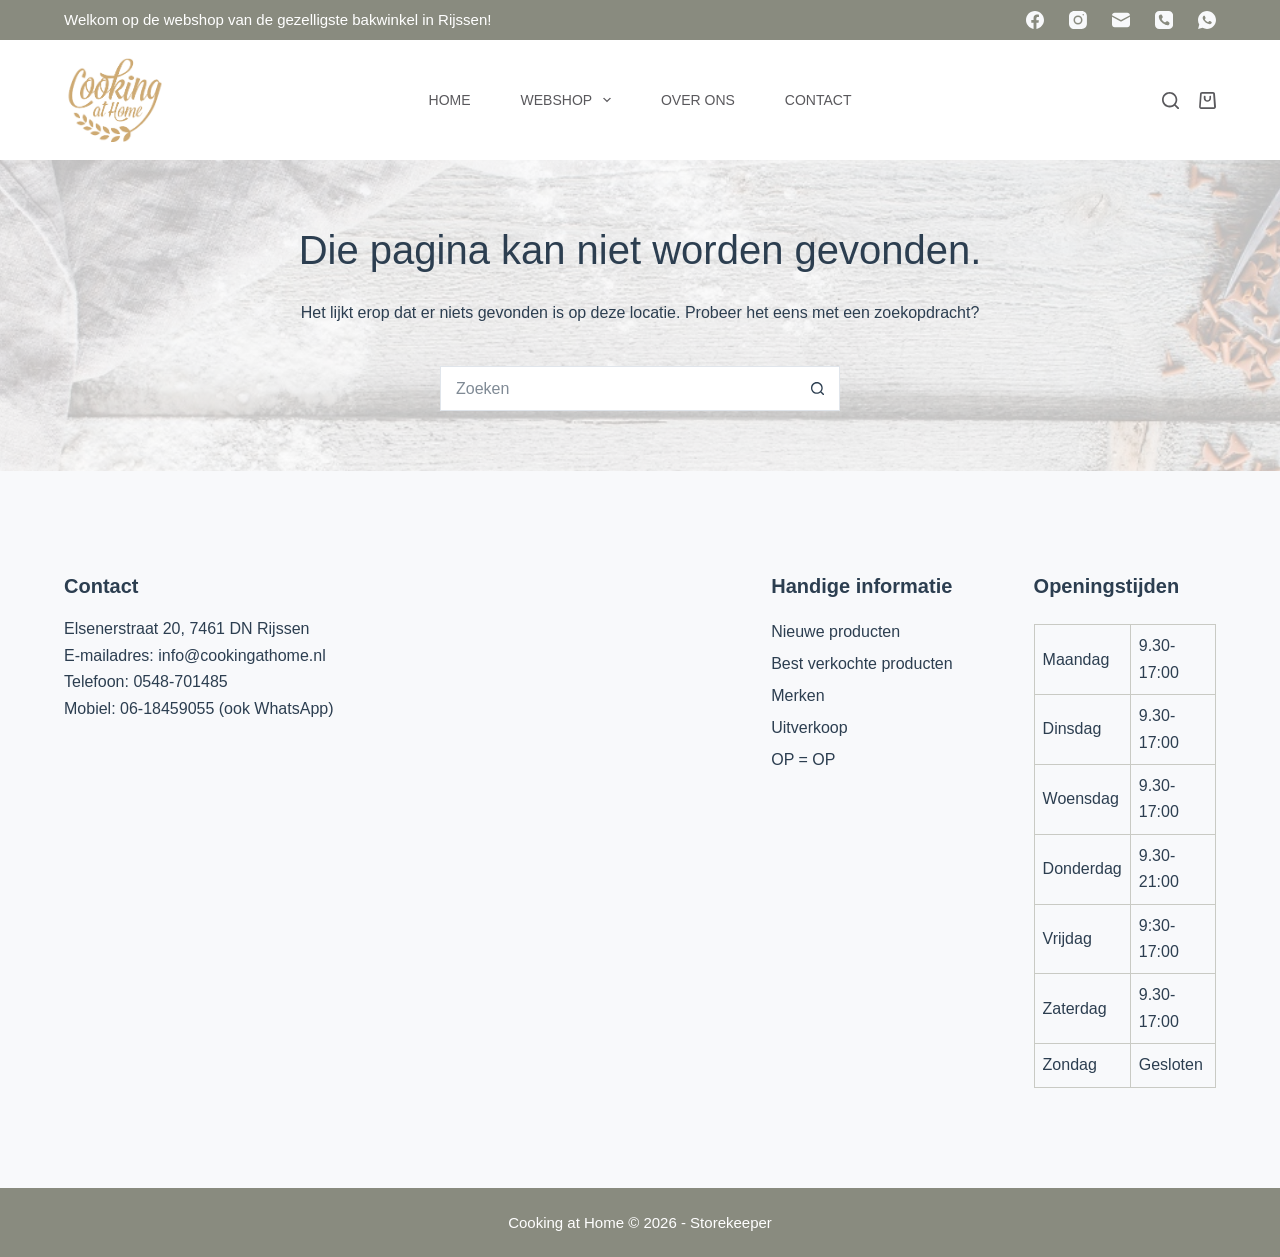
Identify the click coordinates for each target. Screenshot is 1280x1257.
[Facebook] (1035, 20)
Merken (797, 695)
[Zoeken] (1170, 100)
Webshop (570, 100)
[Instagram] (1078, 20)
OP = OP (803, 759)
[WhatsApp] (1207, 20)
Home (450, 100)
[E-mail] (1121, 20)
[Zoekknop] (817, 388)
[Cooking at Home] (114, 100)
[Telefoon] (1164, 20)
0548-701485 (180, 681)
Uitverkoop (809, 727)
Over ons (698, 100)
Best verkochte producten (861, 663)
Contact (818, 100)
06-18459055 (167, 708)
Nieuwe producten (835, 631)
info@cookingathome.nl (241, 655)
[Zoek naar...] (617, 388)
